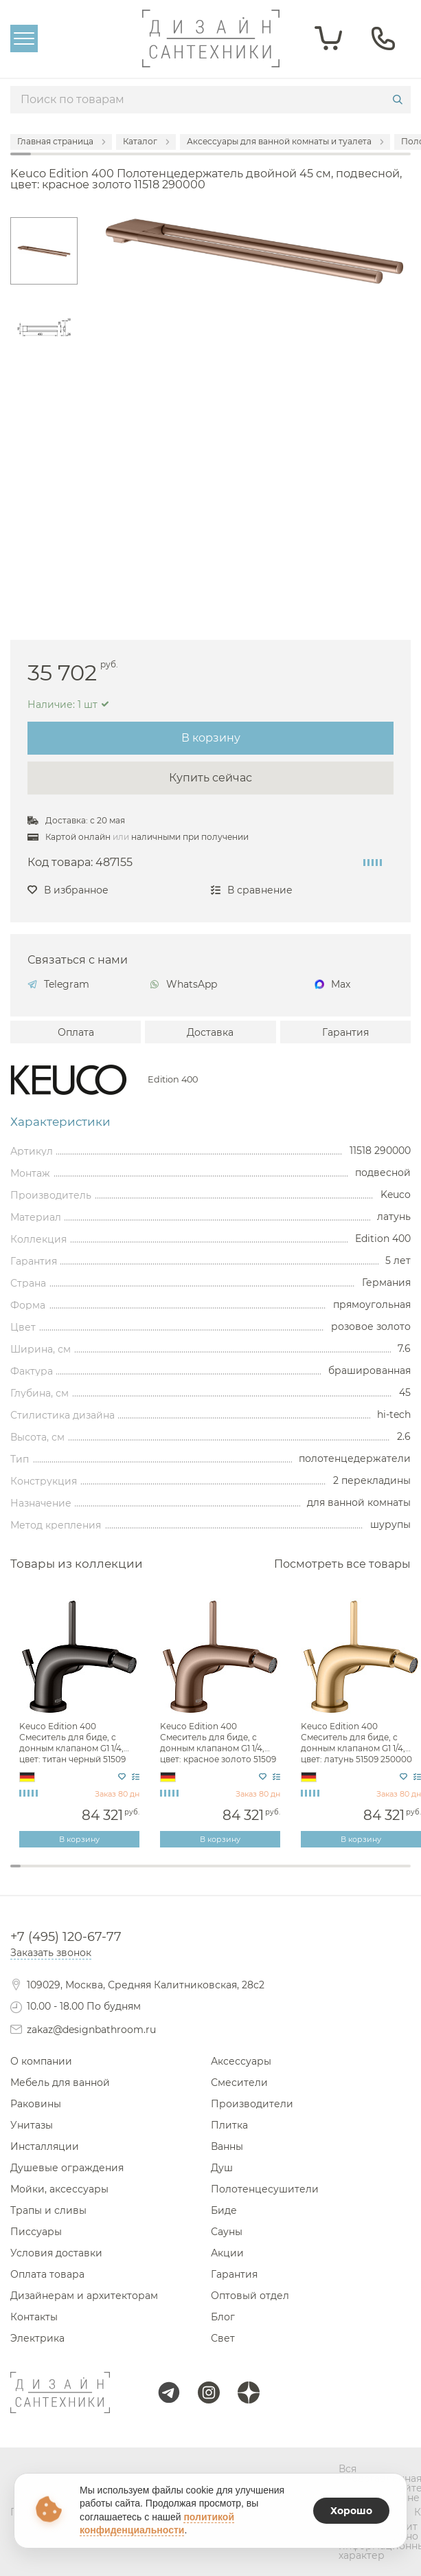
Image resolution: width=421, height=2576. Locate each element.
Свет (223, 2338)
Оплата (76, 1032)
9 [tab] (96, 1875)
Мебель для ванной (60, 2082)
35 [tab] (356, 1875)
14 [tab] (146, 1875)
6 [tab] (65, 1875)
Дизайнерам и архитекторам (84, 2295)
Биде (224, 2210)
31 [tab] (315, 1875)
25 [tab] (256, 1875)
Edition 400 (173, 1080)
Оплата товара (47, 2274)
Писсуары (36, 2231)
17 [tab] (175, 1875)
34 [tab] (346, 1875)
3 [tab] (35, 1875)
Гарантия (345, 1032)
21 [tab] (216, 1875)
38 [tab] (385, 1875)
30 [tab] (306, 1875)
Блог (223, 2317)
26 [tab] (265, 1875)
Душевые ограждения (67, 2168)
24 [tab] (245, 1875)
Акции (227, 2253)
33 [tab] (336, 1875)
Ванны (227, 2146)
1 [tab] (15, 1866)
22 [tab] (225, 1875)
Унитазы (31, 2125)
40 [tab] (406, 1875)
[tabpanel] (80, 1723)
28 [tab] (286, 1875)
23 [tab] (236, 1875)
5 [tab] (55, 1875)
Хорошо (351, 2511)
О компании (41, 2061)
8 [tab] (85, 1875)
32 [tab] (326, 1875)
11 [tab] (116, 1875)
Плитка (229, 2125)
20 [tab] (206, 1875)
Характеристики (60, 1122)
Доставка (210, 1032)
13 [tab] (135, 1875)
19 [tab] (195, 1875)
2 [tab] (26, 1875)
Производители (252, 2104)
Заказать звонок (50, 1952)
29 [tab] (296, 1875)
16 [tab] (166, 1875)
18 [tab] (186, 1875)
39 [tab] (396, 1875)
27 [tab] (276, 1875)
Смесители (239, 2082)
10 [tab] (105, 1875)
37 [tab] (376, 1875)
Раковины (35, 2104)
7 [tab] (75, 1875)
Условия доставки (56, 2253)
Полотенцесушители (265, 2189)
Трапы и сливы (48, 2210)
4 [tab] (46, 1875)
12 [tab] (125, 1875)
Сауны (226, 2231)
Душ (222, 2168)
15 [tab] (155, 1875)
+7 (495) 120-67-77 (66, 1937)
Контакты (34, 2317)
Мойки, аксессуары (59, 2189)
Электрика (37, 2338)
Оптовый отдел (250, 2295)
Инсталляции (44, 2146)
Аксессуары (241, 2061)
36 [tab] (366, 1875)
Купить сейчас (210, 777)
